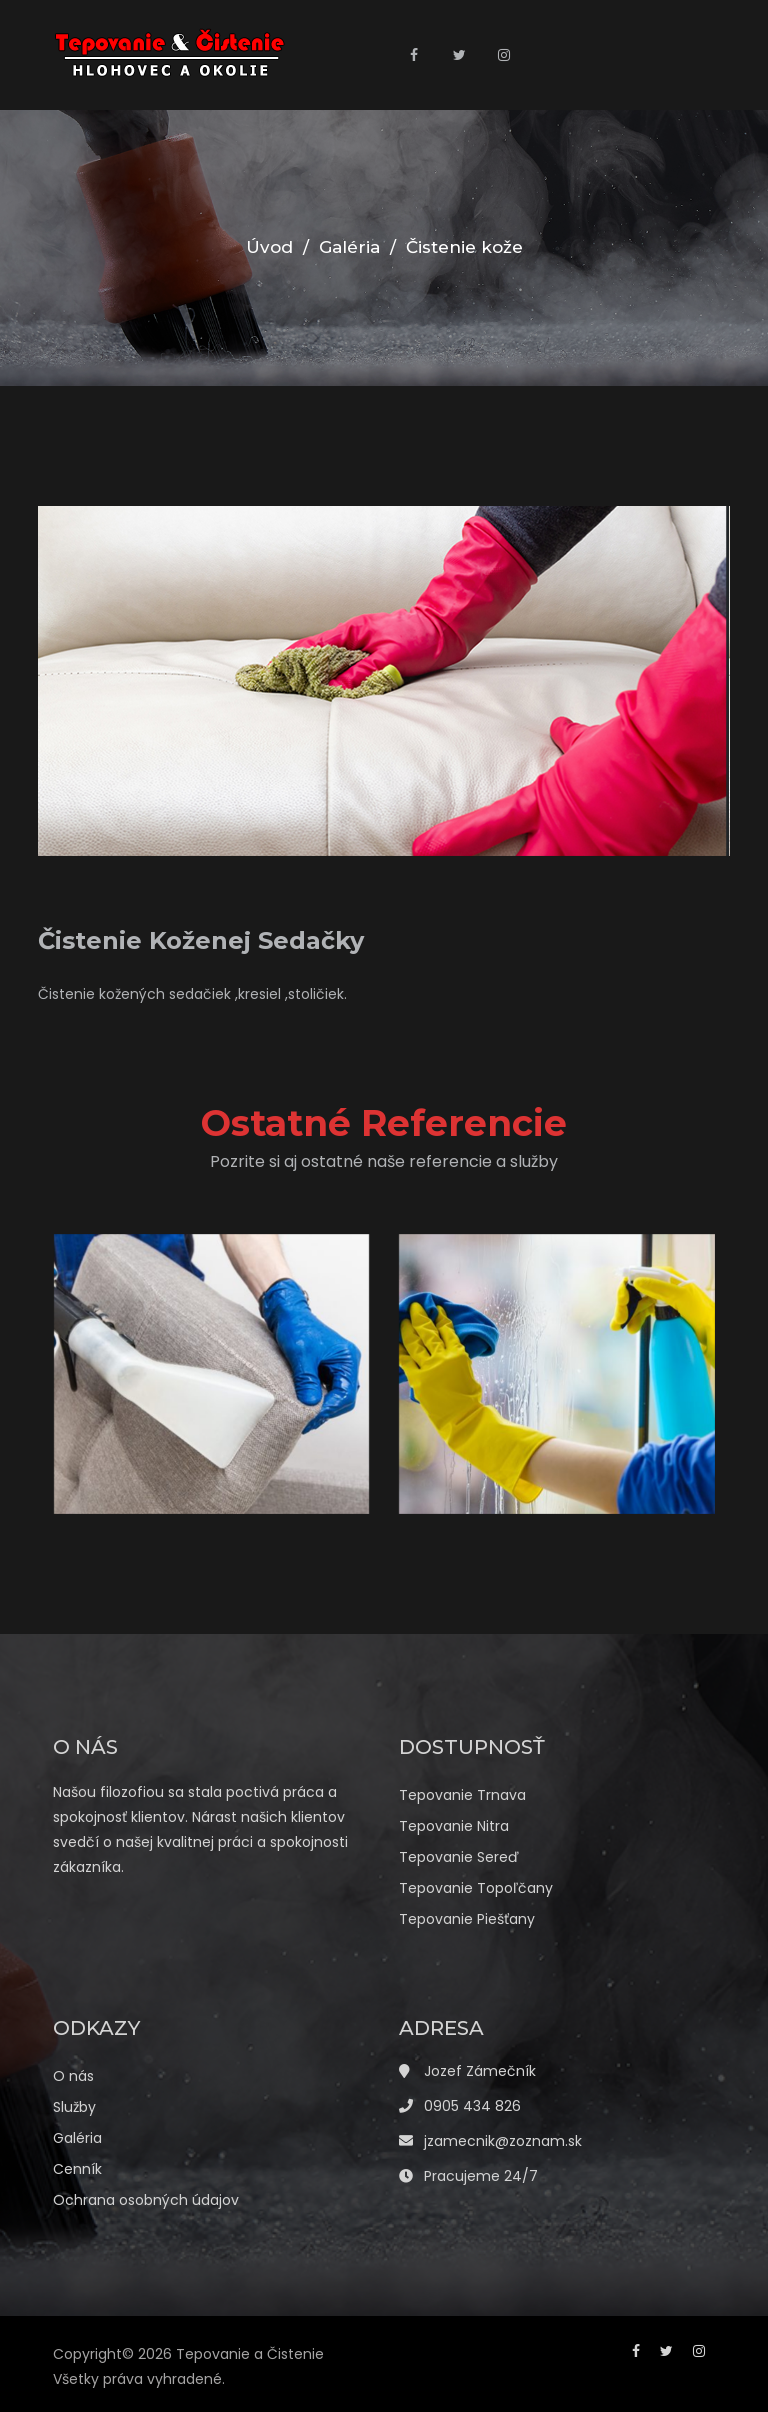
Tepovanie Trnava (462, 1795)
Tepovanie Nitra (454, 1826)
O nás (73, 2076)
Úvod (269, 247)
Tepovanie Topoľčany (476, 1888)
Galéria (349, 247)
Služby (74, 2107)
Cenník (77, 2169)
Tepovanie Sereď (459, 1857)
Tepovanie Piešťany (467, 1919)
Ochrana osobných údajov (146, 2200)
